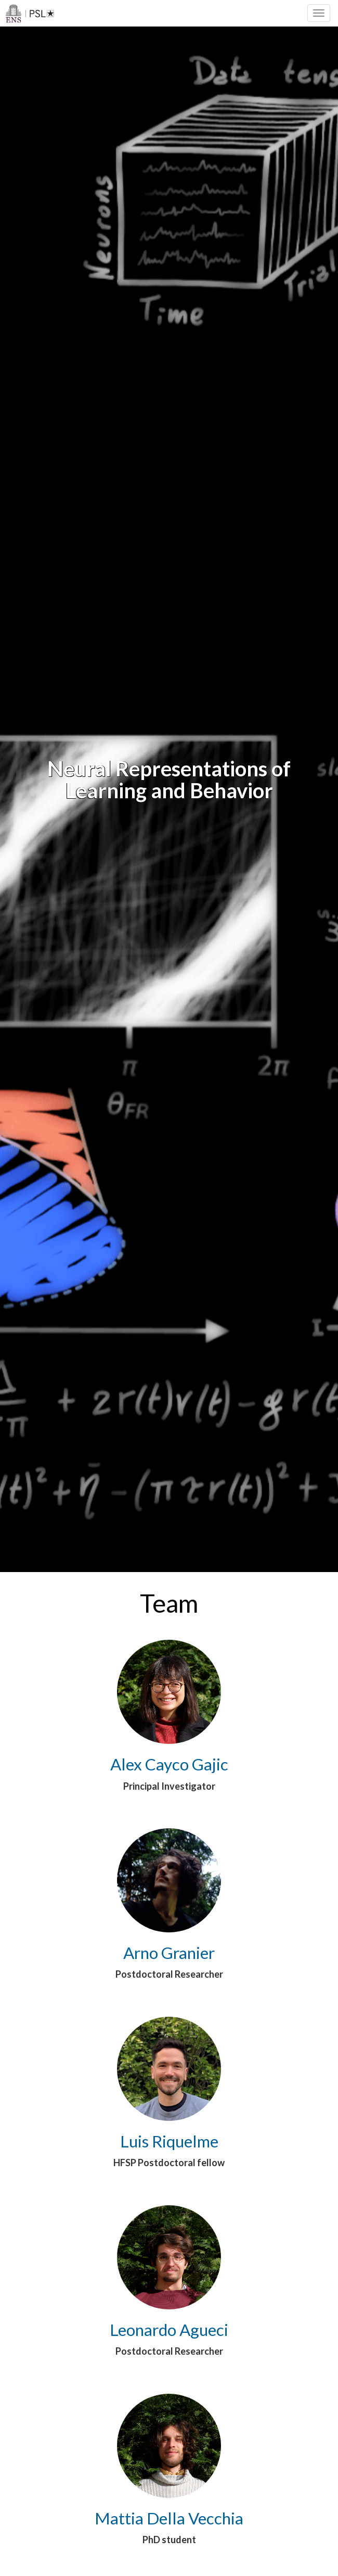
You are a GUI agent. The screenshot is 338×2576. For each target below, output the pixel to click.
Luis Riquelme (169, 2141)
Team (169, 1603)
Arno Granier (169, 1953)
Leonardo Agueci (169, 2330)
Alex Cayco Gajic (169, 1764)
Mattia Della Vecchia (169, 2518)
